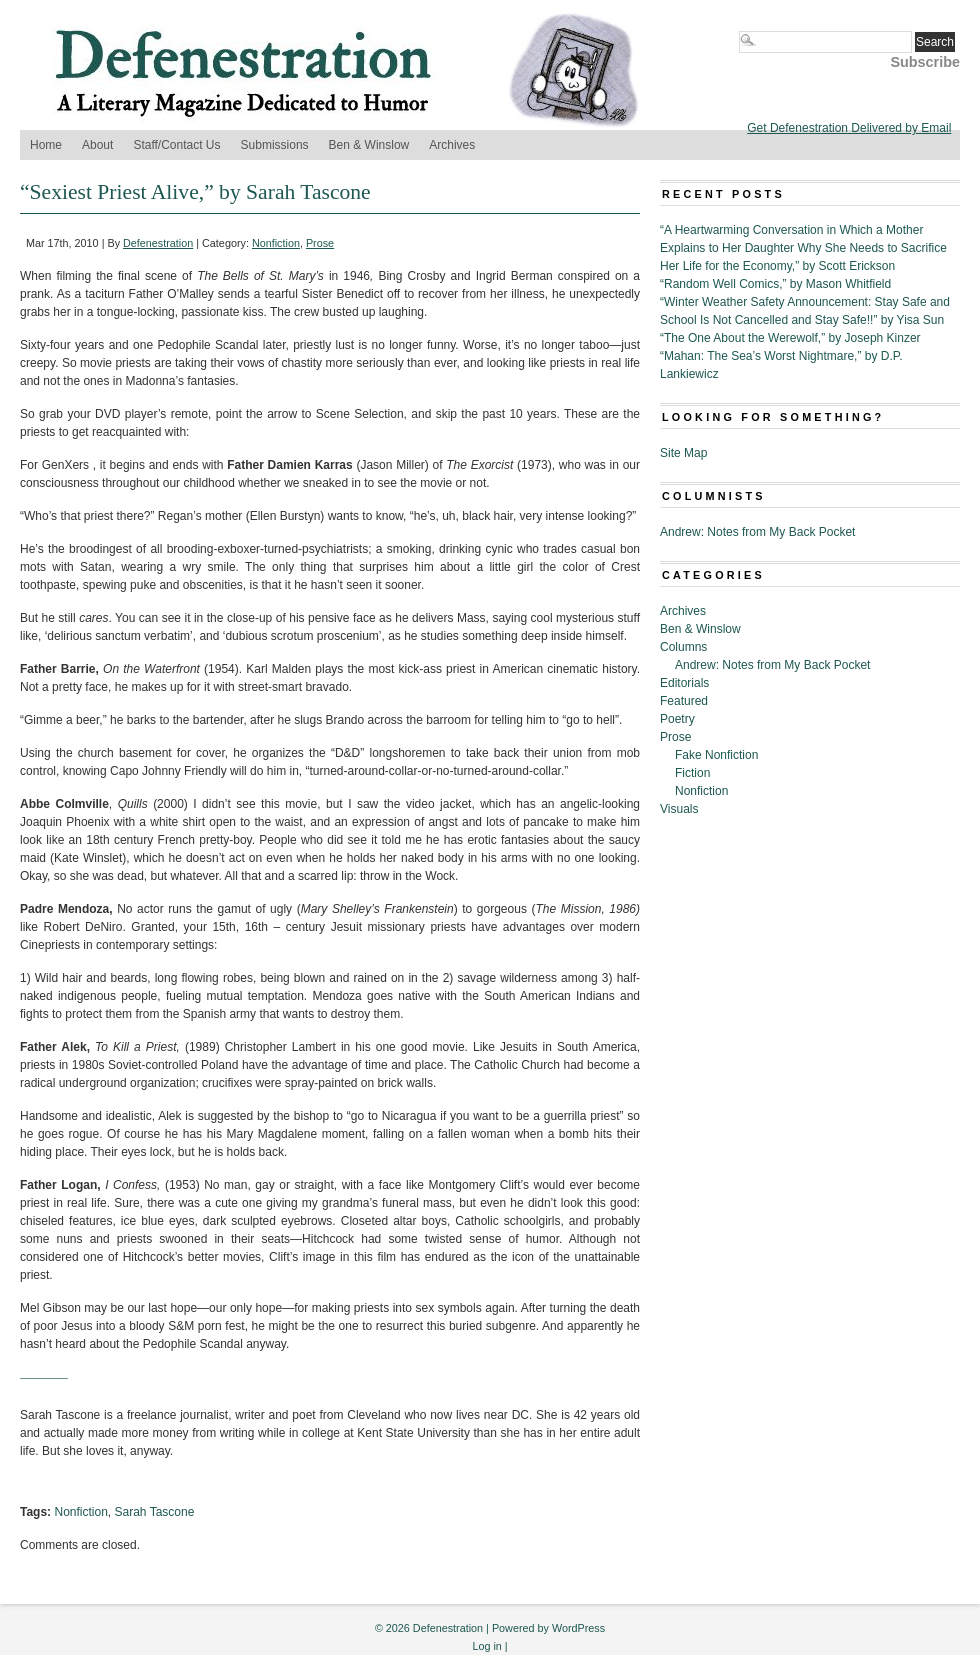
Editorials (684, 683)
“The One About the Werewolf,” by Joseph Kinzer (790, 338)
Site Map (683, 453)
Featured (684, 701)
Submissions (275, 145)
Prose (320, 243)
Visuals (679, 809)
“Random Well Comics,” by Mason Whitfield (775, 284)
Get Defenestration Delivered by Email (849, 128)
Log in (486, 1646)
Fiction (692, 773)
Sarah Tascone (155, 1512)
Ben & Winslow (369, 145)
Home (46, 145)
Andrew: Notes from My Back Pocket (757, 532)
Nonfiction (276, 243)
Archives (452, 145)
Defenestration (158, 243)
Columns (683, 647)
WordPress (578, 1628)
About (97, 145)
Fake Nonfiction (716, 755)
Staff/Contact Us (176, 145)
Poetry (677, 719)
